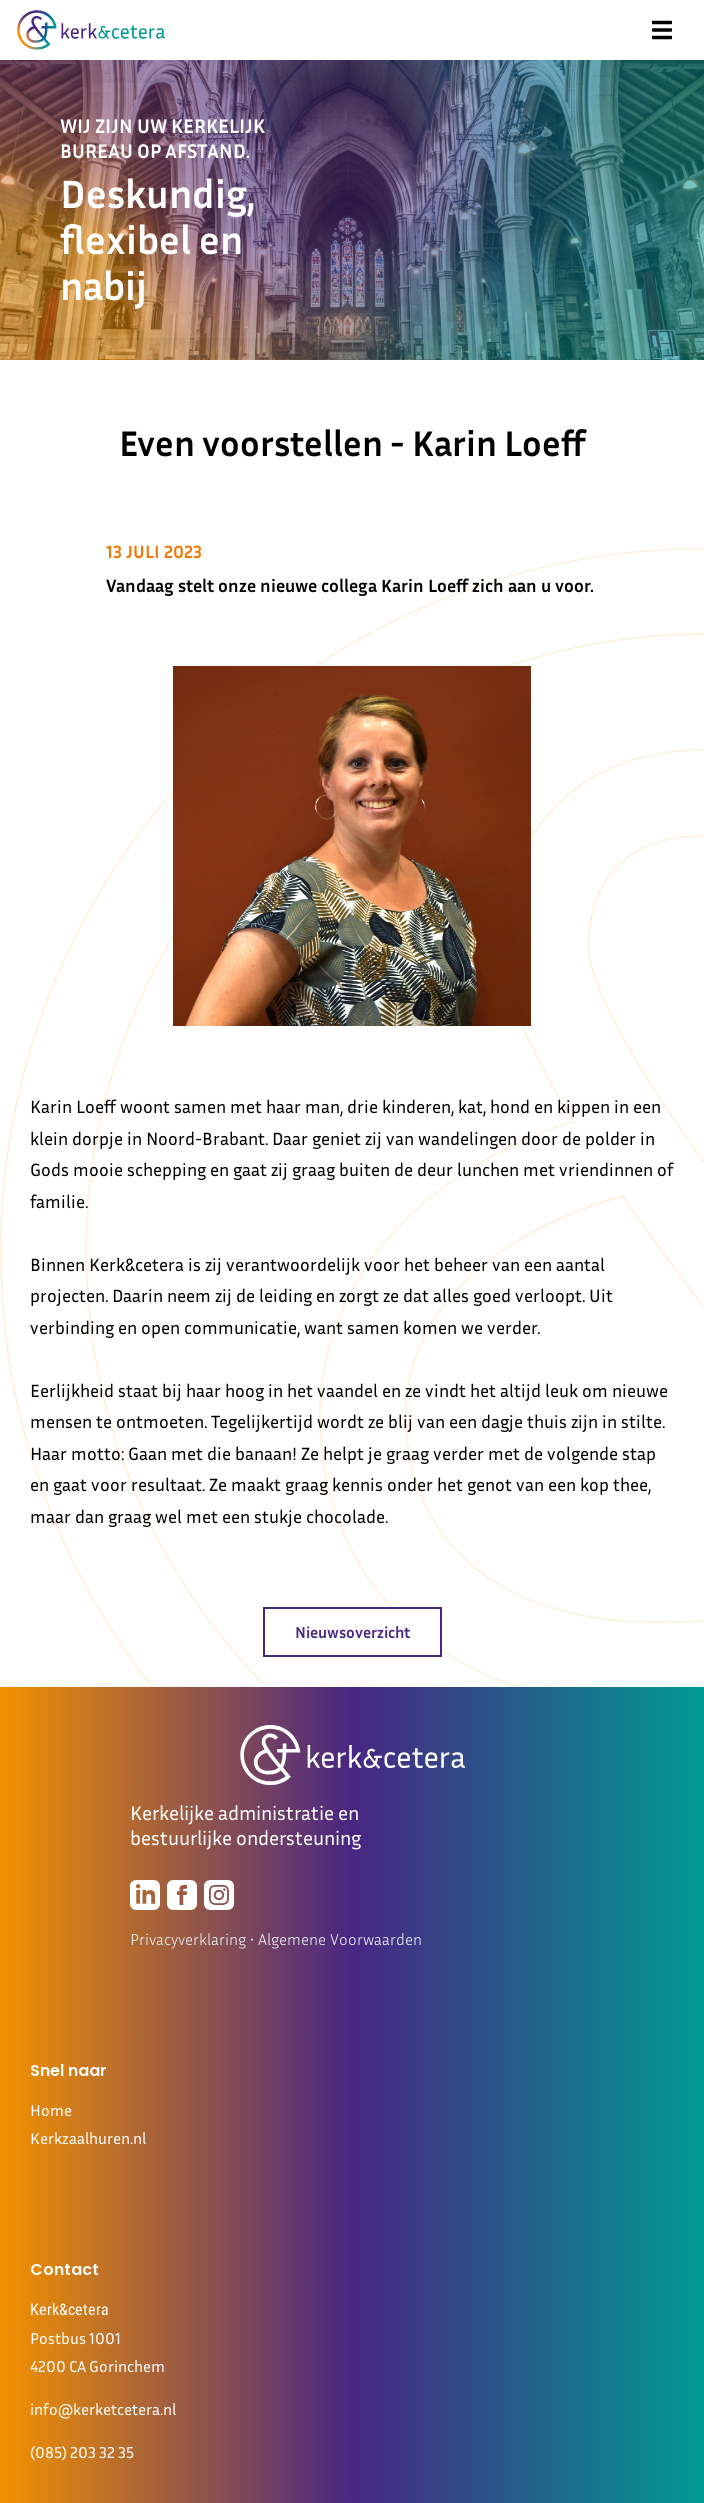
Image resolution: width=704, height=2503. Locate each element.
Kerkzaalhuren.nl (88, 2138)
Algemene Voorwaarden (340, 1939)
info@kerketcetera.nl (103, 2409)
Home (51, 2110)
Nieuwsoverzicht (352, 1632)
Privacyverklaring (188, 1939)
